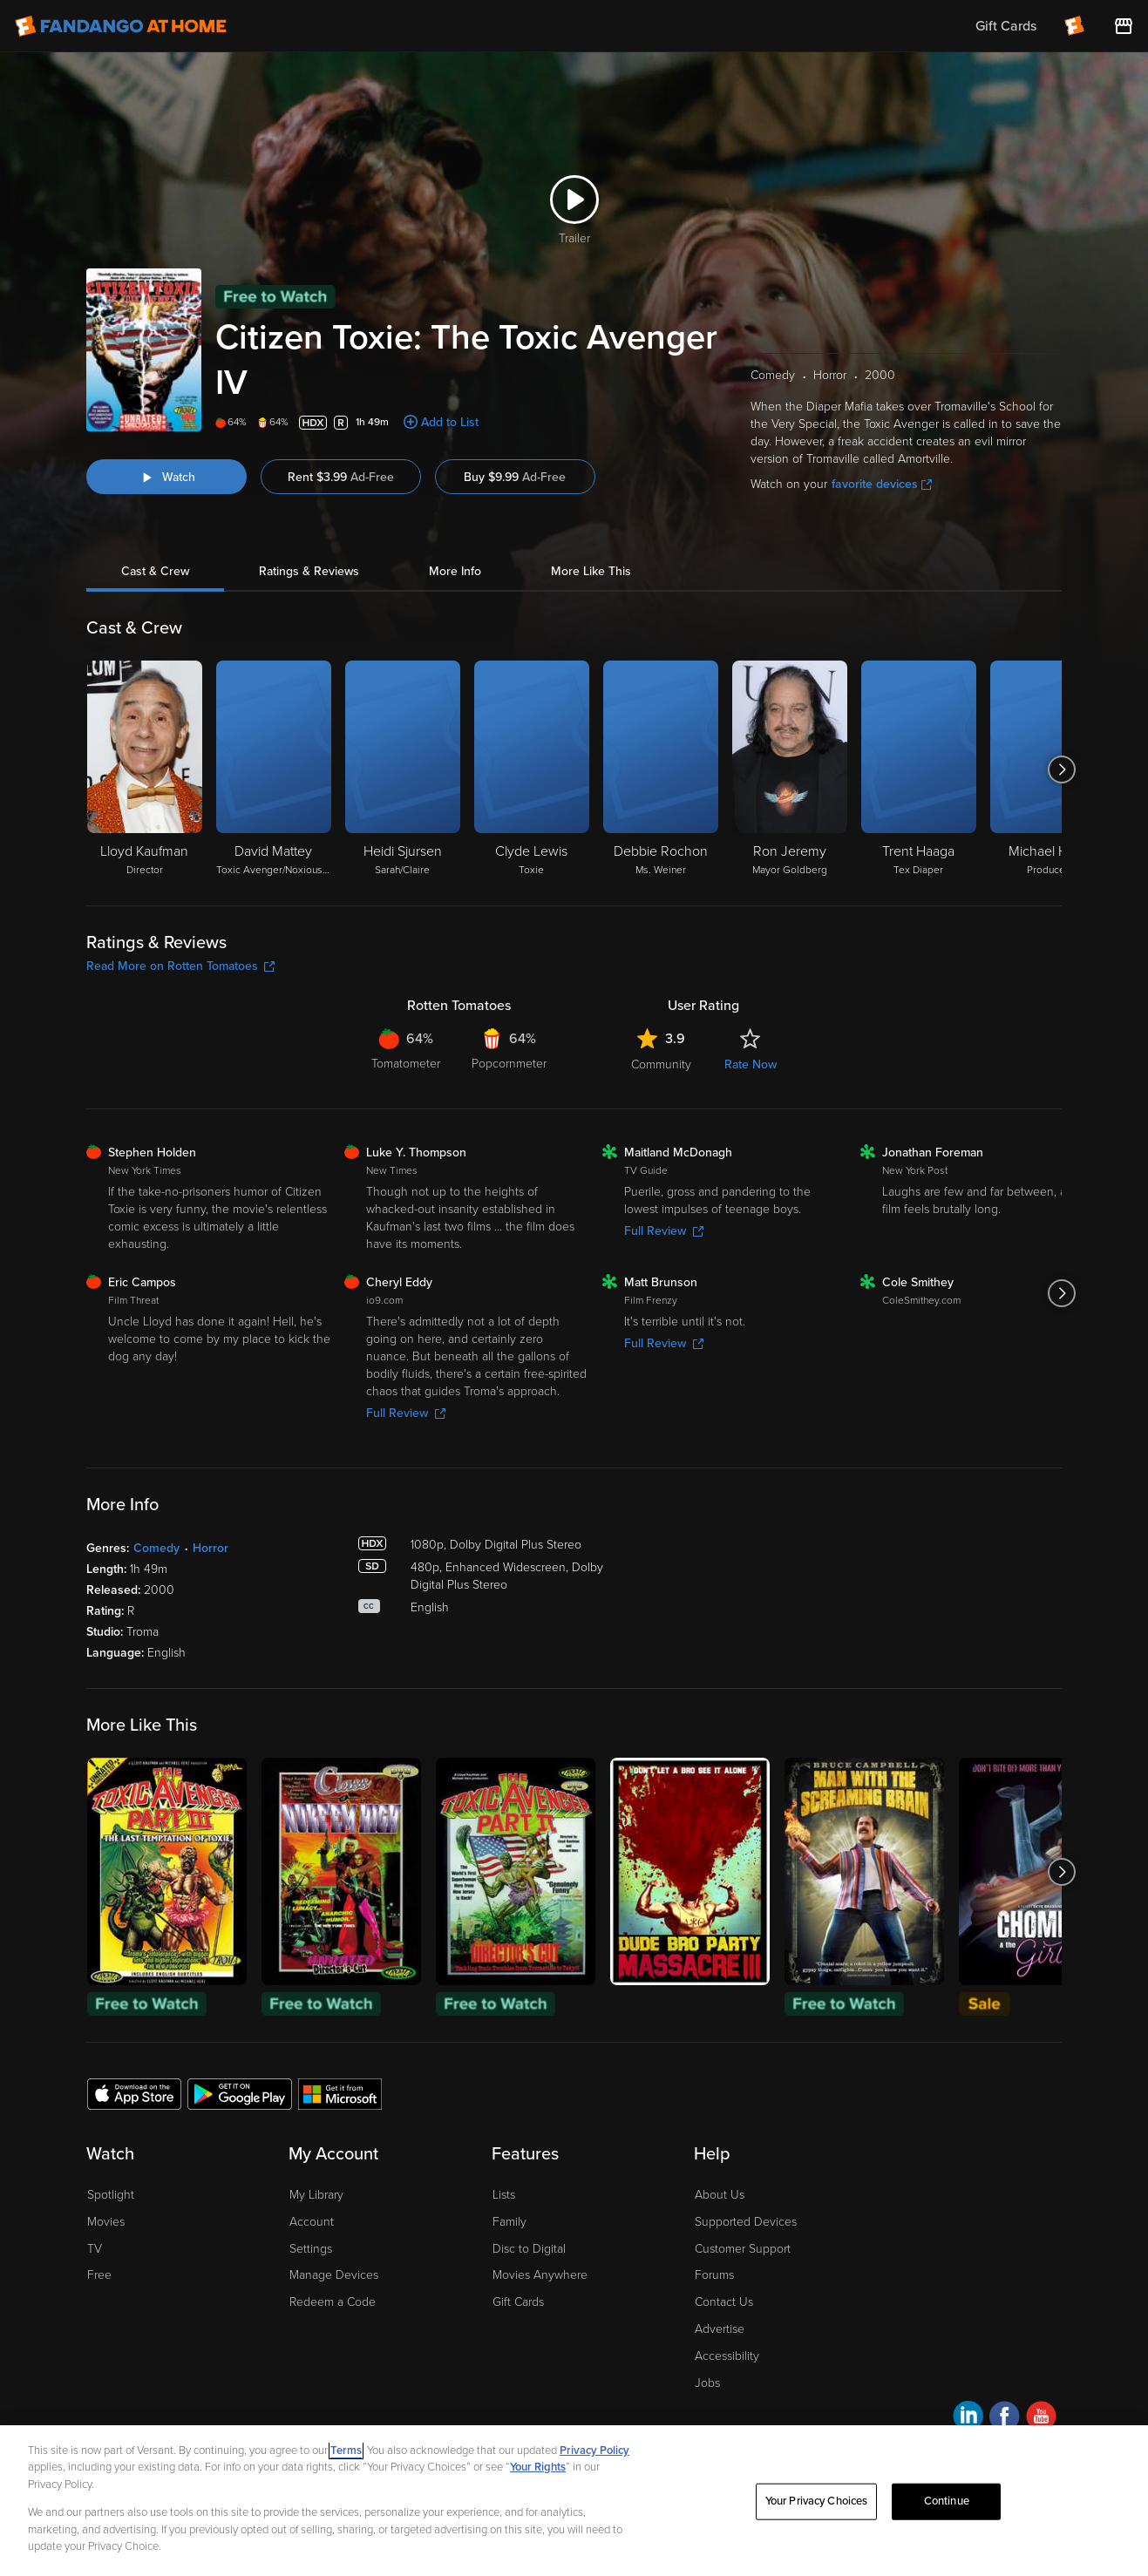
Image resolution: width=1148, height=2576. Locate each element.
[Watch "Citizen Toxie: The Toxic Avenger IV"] (166, 476)
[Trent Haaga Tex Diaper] (918, 769)
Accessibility (727, 2356)
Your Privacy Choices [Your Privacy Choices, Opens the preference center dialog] (816, 2501)
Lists (503, 2194)
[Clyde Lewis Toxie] (531, 769)
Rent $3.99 (341, 477)
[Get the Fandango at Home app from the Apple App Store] (134, 2093)
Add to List (450, 422)
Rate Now (750, 1064)
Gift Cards (518, 2302)
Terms (346, 2450)
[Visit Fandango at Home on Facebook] (1004, 2418)
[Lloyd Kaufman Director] (144, 769)
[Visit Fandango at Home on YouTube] (1041, 2418)
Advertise (719, 2329)
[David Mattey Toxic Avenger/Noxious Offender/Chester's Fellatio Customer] (273, 769)
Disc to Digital (529, 2248)
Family (509, 2221)
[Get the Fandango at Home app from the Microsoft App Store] (340, 2093)
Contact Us (724, 2302)
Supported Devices (746, 2221)
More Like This (591, 571)
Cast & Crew (155, 571)
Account (311, 2221)
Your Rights (538, 2467)
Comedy (156, 1548)
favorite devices (882, 484)
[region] (574, 2500)
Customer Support (743, 2248)
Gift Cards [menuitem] (1005, 26)
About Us (719, 2194)
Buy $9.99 (515, 477)
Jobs (707, 2383)
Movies (106, 2221)
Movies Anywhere (540, 2275)
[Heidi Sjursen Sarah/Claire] (402, 769)
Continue (946, 2501)
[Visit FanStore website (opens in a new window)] (1123, 26)
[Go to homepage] (121, 26)
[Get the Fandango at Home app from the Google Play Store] (240, 2093)
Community (661, 1064)
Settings (310, 2248)
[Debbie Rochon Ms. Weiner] (660, 769)
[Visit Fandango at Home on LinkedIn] (968, 2418)
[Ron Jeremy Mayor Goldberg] (789, 769)
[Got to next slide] (1061, 769)
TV (94, 2248)
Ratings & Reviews (309, 571)
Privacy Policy (594, 2450)
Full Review (663, 1231)
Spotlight (110, 2194)
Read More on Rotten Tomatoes (180, 966)
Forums (714, 2275)
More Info (455, 571)
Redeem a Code (332, 2302)
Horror (210, 1548)
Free (99, 2275)
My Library (316, 2194)
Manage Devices (333, 2275)
